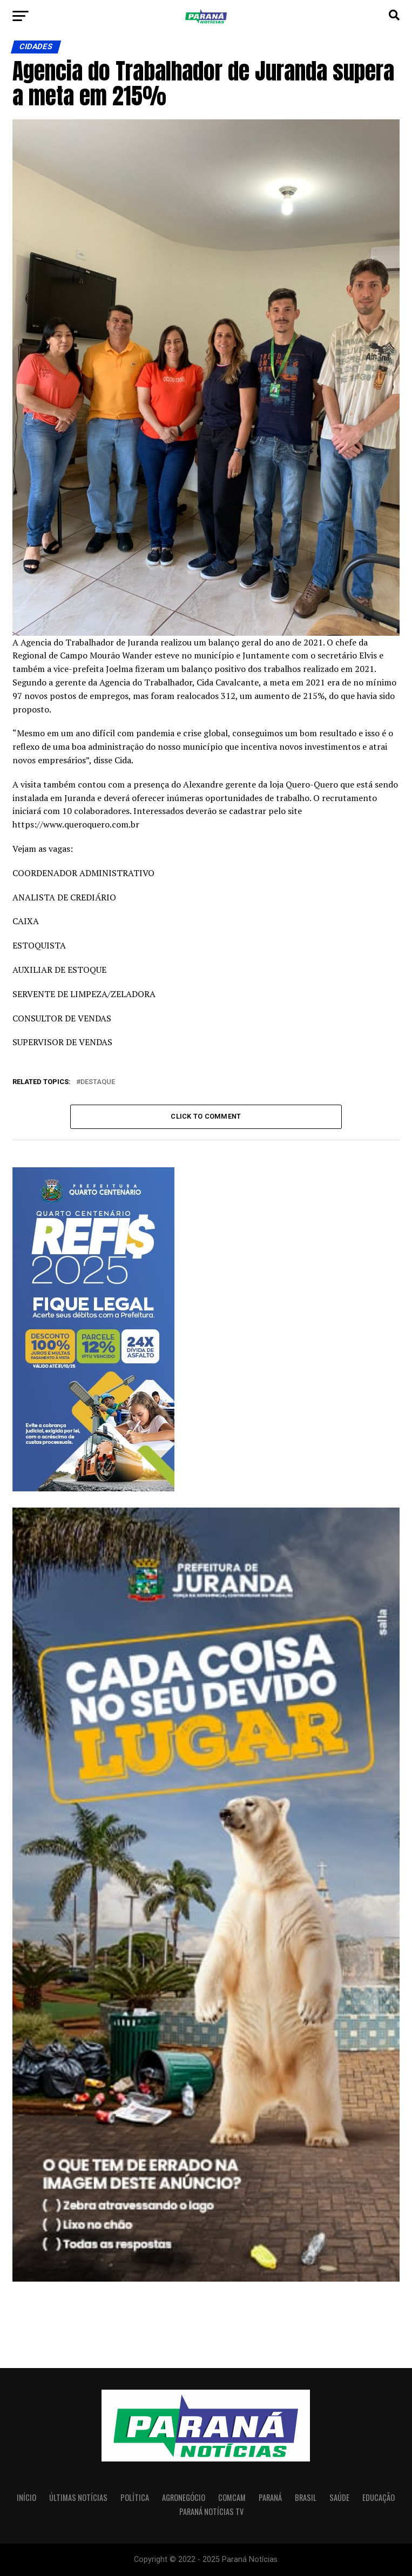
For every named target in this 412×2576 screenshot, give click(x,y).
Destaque (97, 1082)
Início (26, 2497)
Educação (378, 2497)
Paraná (270, 2497)
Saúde (339, 2497)
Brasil (305, 2497)
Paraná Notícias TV (211, 2511)
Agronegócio (183, 2497)
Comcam (232, 2497)
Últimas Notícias (78, 2497)
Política (134, 2497)
